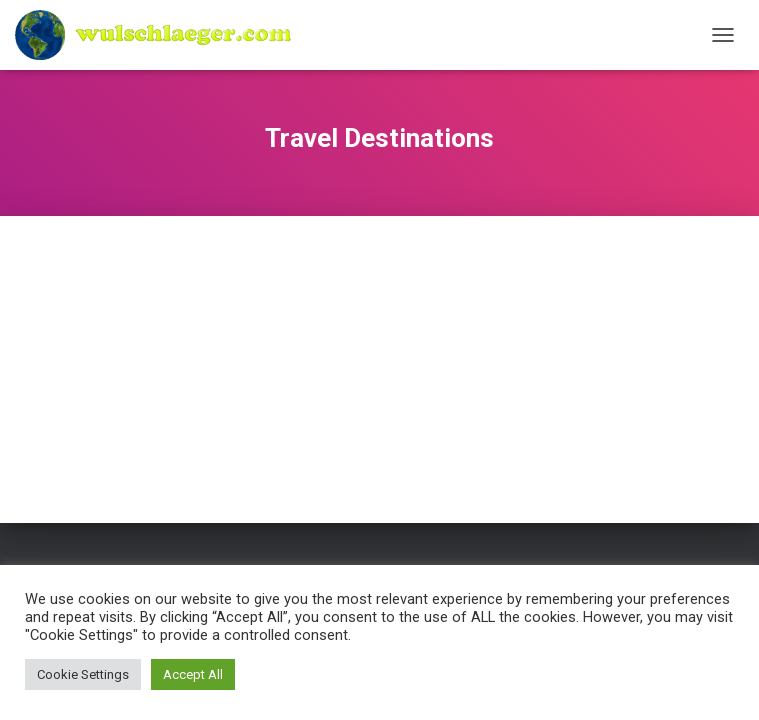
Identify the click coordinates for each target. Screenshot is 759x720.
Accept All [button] (193, 674)
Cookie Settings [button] (83, 674)
